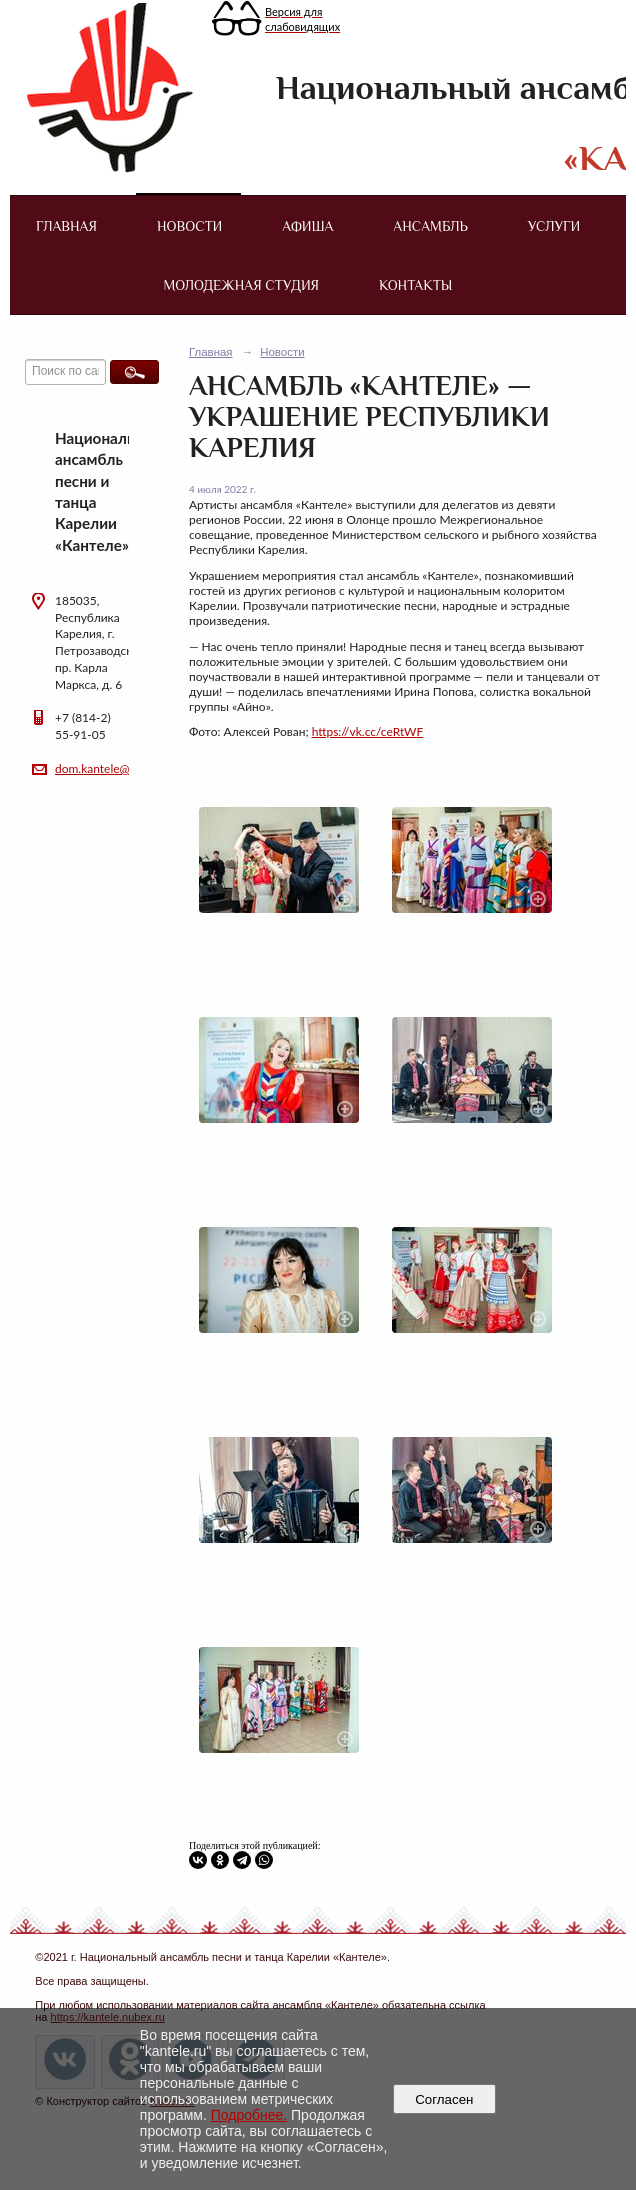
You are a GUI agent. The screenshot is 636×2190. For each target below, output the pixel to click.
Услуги (554, 226)
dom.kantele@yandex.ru (118, 768)
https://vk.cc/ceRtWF (368, 731)
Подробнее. (249, 2115)
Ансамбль (430, 226)
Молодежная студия (242, 285)
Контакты (415, 285)
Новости (189, 226)
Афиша (307, 226)
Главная (66, 226)
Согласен (444, 2099)
